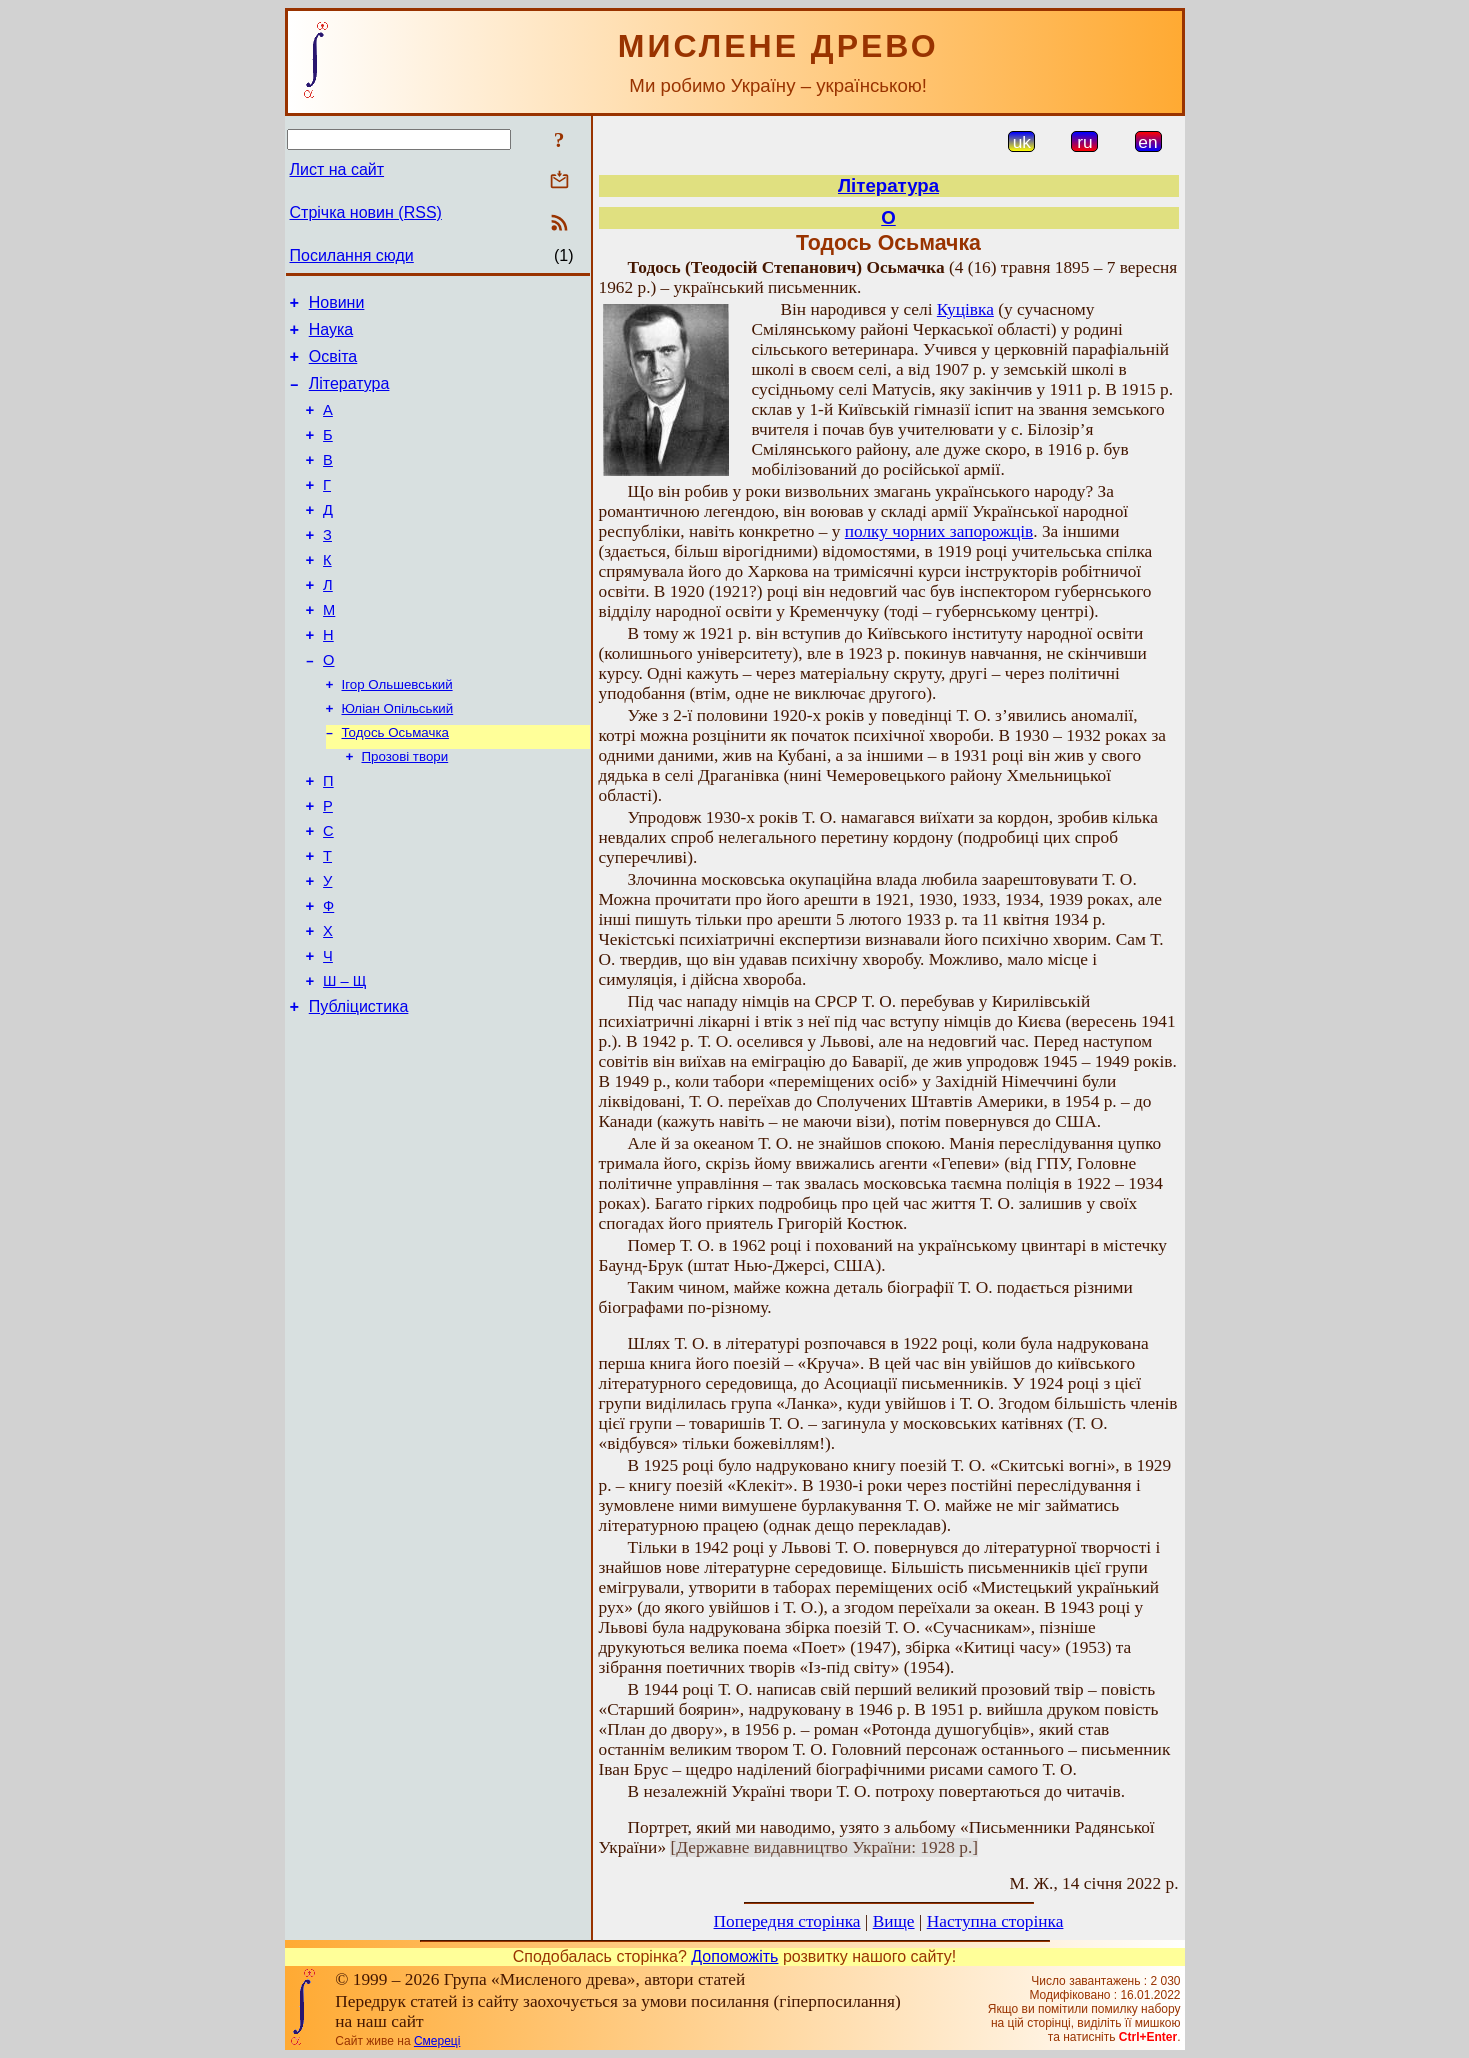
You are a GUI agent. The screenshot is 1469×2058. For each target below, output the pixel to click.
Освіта (333, 365)
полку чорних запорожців (939, 531)
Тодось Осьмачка (395, 783)
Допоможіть (734, 1956)
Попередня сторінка (787, 1921)
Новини (337, 305)
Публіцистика (359, 1089)
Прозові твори (405, 809)
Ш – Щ (344, 1061)
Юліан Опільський (398, 757)
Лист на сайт (337, 169)
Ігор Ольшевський (397, 731)
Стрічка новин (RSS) (366, 212)
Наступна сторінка (995, 1921)
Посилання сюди (352, 255)
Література (349, 395)
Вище (894, 1921)
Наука (331, 335)
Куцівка (965, 309)
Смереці (437, 2041)
